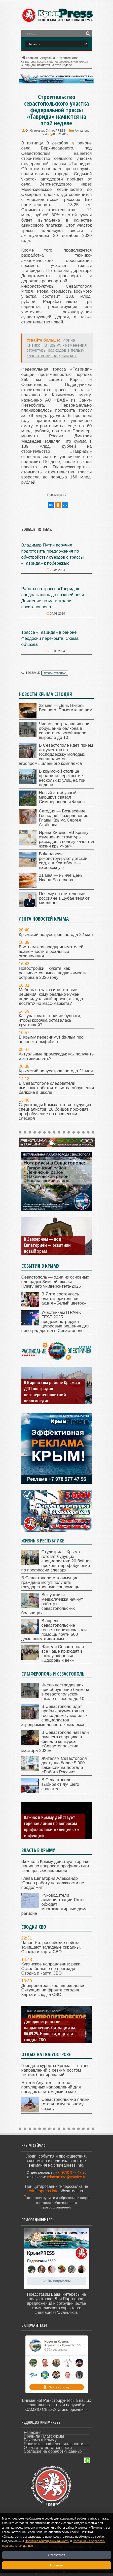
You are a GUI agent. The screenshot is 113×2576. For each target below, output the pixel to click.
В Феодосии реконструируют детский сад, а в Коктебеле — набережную (63, 861)
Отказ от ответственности (48, 2447)
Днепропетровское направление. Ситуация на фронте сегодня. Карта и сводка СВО (54, 1990)
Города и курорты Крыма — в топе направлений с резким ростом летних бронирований (55, 2070)
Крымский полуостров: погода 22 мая (56, 934)
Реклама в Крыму (40, 2440)
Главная (29, 58)
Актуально (47, 58)
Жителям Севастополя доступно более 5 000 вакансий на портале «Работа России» (64, 1765)
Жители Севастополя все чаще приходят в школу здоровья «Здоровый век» (63, 1653)
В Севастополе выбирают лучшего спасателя (60, 1784)
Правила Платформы (44, 2436)
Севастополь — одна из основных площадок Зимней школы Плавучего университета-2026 (55, 1282)
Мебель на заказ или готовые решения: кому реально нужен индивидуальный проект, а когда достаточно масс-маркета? (51, 996)
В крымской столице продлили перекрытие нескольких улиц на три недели (62, 778)
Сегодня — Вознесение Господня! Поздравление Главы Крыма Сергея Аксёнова (63, 818)
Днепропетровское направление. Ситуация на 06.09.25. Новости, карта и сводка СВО (49, 2030)
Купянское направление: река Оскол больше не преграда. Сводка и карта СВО (51, 1969)
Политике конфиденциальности (47, 2541)
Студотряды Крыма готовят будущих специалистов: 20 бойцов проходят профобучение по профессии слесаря (55, 1111)
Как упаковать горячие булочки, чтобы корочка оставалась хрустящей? (50, 1020)
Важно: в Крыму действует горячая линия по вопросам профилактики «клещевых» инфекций (51, 1826)
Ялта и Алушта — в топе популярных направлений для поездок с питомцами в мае (51, 2087)
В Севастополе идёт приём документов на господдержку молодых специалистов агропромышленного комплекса (56, 754)
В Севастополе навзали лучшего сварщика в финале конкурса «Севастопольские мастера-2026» (55, 1741)
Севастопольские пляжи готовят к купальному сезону (66, 2104)
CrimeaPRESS (56, 130)
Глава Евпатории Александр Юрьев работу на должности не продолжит (52, 1883)
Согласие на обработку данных (53, 2451)
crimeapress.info (43, 2191)
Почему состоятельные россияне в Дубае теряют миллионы (64, 898)
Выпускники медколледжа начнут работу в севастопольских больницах (52, 1603)
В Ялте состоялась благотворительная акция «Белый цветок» (64, 1299)
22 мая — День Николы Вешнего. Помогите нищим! (66, 707)
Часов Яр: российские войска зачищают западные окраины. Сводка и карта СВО (51, 1947)
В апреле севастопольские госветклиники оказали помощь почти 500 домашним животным (54, 1629)
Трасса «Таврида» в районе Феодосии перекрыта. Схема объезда (50, 638)
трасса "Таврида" (54, 673)
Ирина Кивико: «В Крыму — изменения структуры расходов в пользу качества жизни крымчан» (66, 839)
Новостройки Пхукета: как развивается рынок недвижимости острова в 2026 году (53, 973)
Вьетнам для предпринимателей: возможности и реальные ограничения (52, 951)
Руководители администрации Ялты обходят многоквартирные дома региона (54, 1904)
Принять (56, 2565)
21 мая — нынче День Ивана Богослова (61, 877)
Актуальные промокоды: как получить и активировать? (56, 1056)
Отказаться (56, 2555)
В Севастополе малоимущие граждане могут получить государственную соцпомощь (50, 1582)
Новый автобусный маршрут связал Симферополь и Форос (62, 797)
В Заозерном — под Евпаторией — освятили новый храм (47, 1245)
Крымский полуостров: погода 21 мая (56, 1071)
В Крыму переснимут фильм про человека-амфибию (51, 1039)
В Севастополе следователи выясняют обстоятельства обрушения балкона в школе (56, 1088)
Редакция (33, 2432)
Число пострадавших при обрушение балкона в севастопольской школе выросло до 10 (64, 730)
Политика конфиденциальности (53, 2444)
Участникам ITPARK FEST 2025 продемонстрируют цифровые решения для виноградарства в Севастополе (55, 1321)
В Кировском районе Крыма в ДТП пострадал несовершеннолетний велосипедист (52, 1391)
